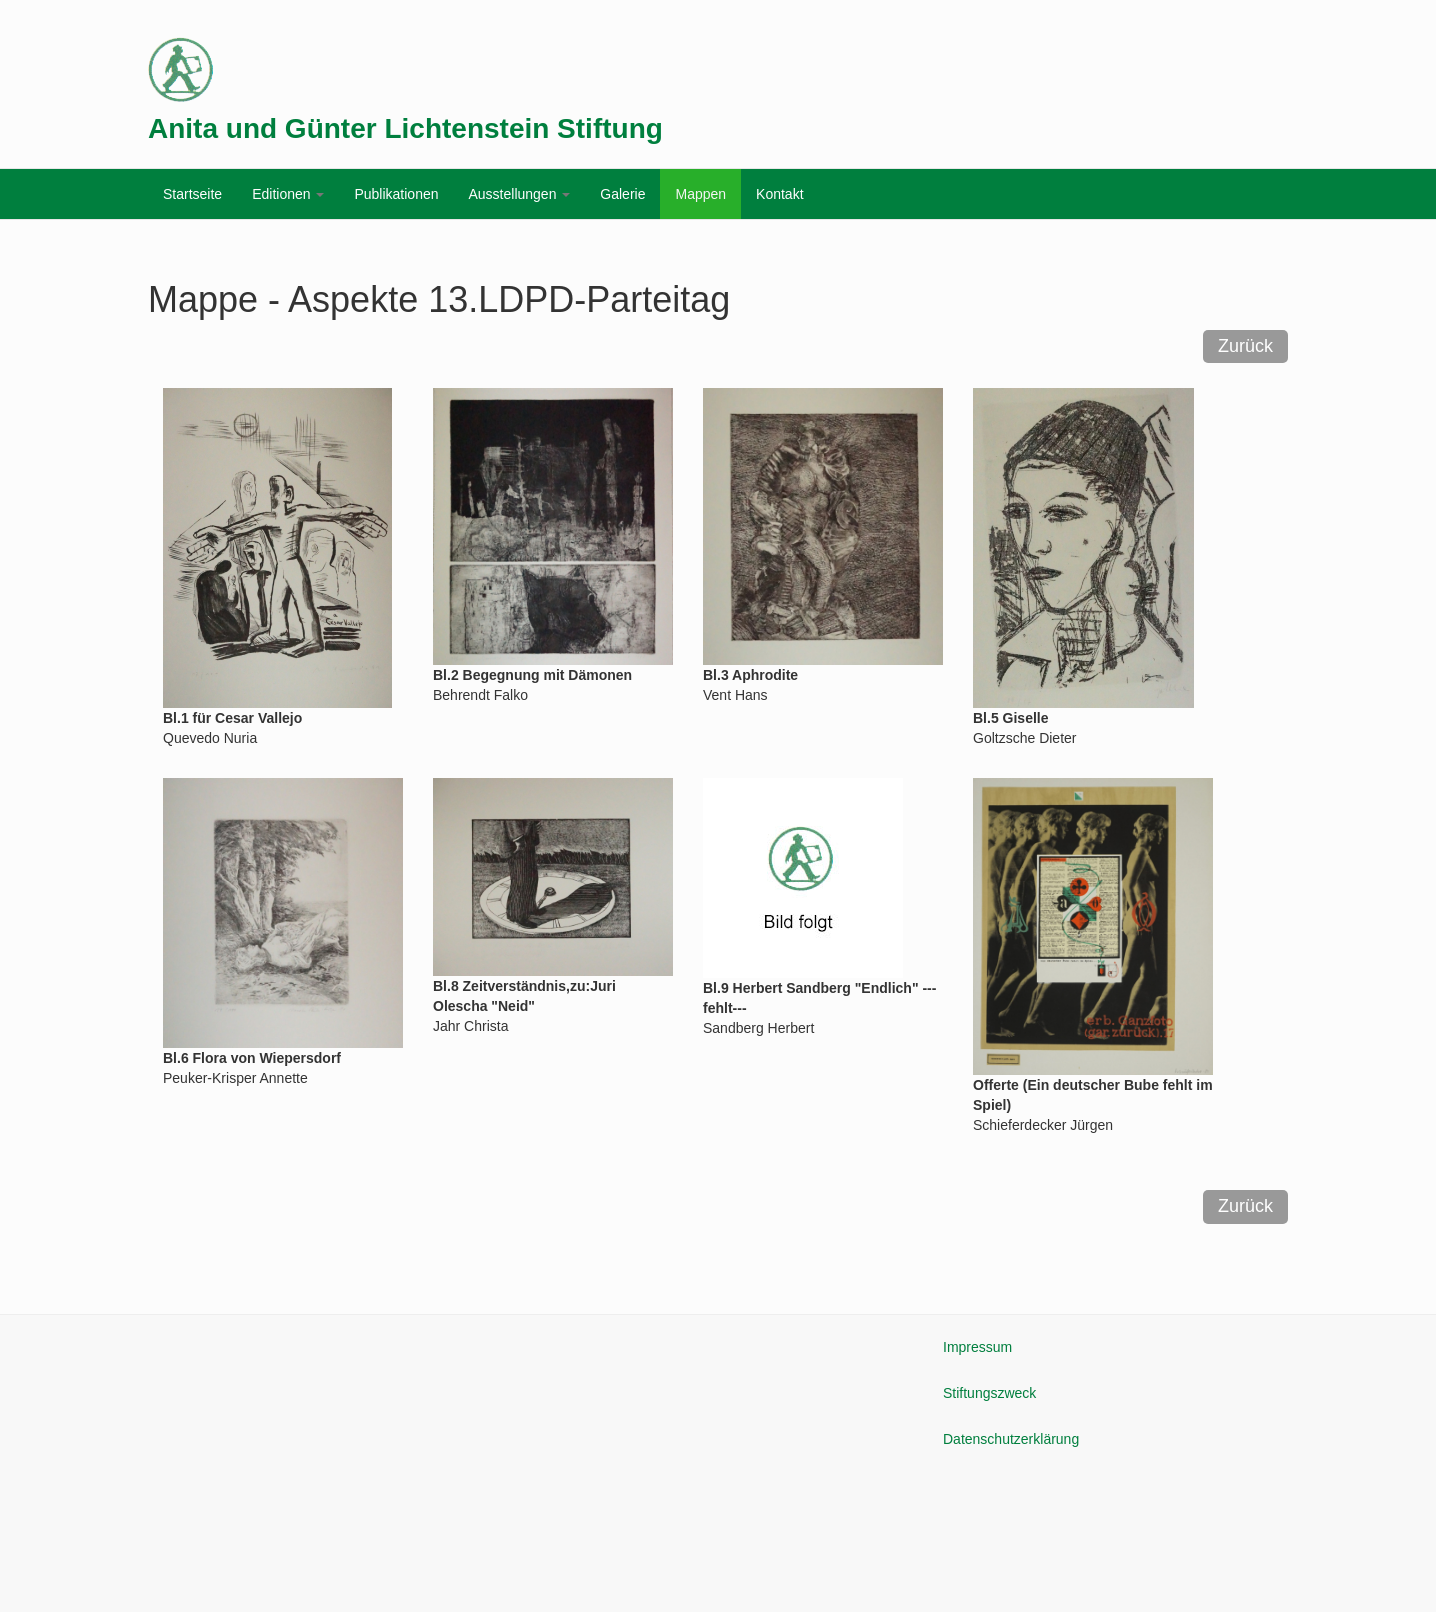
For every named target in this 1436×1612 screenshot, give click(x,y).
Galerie (622, 194)
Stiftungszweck (989, 1393)
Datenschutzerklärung (1011, 1439)
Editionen (288, 194)
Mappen (700, 194)
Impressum (977, 1347)
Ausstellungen (519, 194)
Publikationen (396, 194)
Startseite (192, 194)
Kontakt (779, 194)
